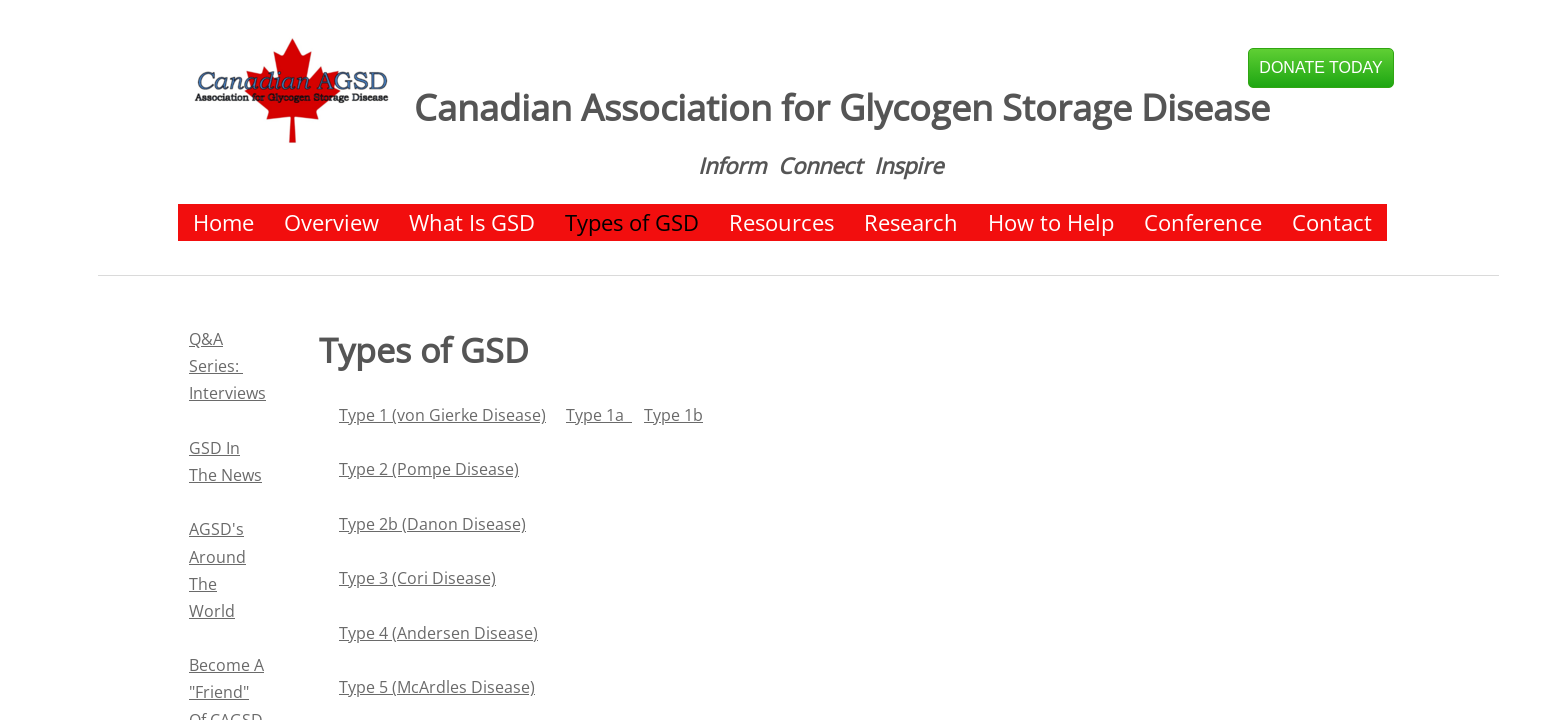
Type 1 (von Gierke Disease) (442, 415)
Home (223, 222)
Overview (331, 222)
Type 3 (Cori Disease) (417, 578)
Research (911, 222)
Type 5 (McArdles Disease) (437, 687)
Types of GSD (632, 222)
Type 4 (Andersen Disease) (438, 633)
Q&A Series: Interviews (227, 366)
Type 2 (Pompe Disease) (429, 469)
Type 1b (673, 415)
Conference (1203, 222)
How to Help (1051, 222)
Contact (1332, 222)
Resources (781, 222)
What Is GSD (472, 222)
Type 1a (599, 415)
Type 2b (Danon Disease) (432, 524)
